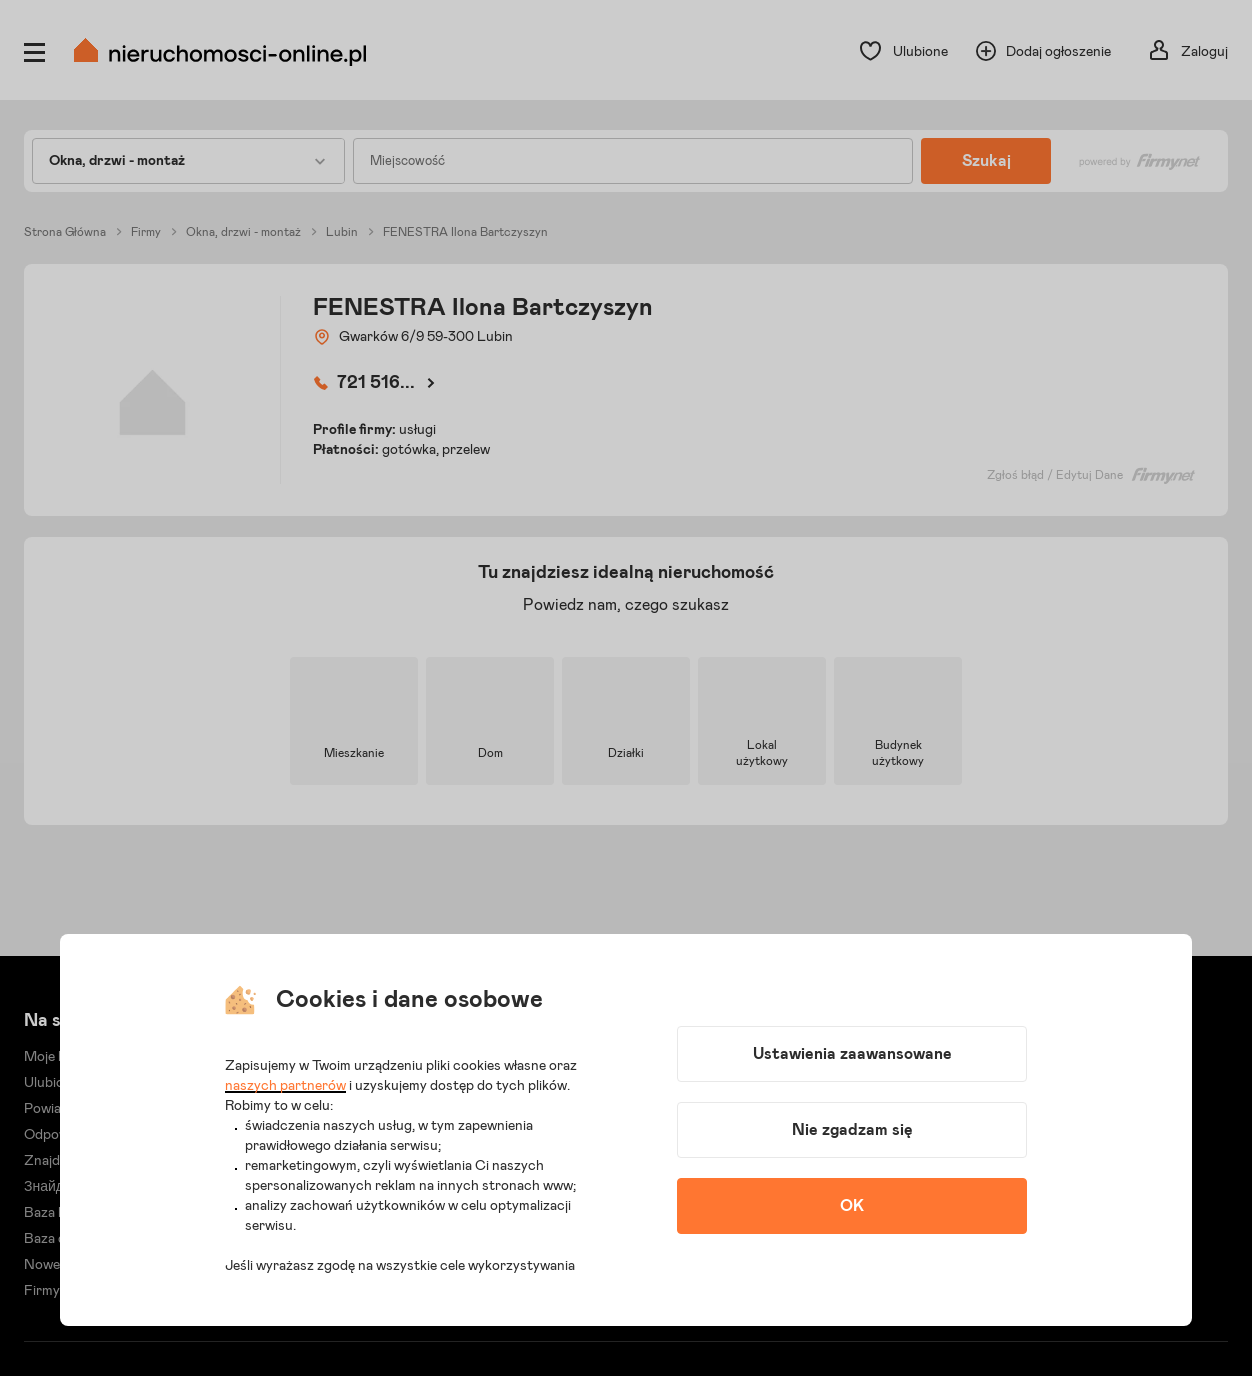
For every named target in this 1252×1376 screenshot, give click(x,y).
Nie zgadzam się (852, 1130)
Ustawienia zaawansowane (852, 1054)
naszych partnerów (285, 1086)
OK (852, 1206)
